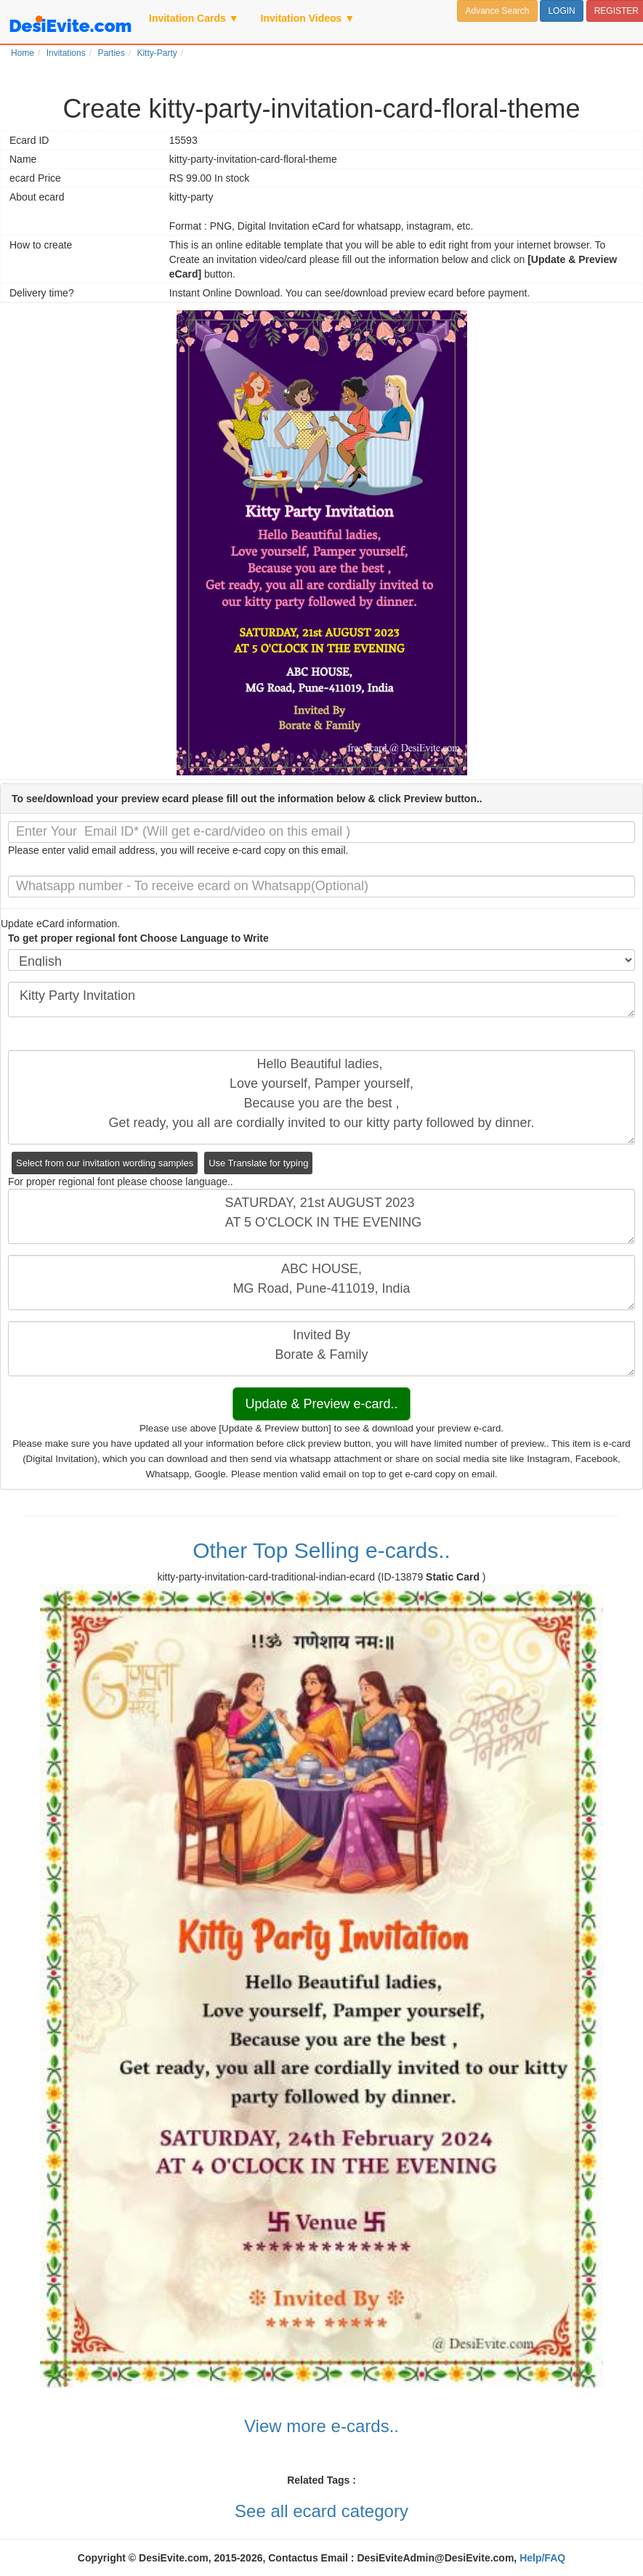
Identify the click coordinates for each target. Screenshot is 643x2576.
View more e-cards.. (321, 2426)
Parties (110, 53)
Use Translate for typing (258, 1163)
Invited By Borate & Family (321, 1348)
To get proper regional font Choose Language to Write (138, 938)
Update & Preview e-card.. (321, 1404)
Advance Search (497, 11)
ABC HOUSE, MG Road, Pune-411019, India (321, 1282)
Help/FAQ (542, 2558)
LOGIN (561, 11)
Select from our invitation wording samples (104, 1163)
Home (22, 53)
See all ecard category (321, 2511)
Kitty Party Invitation (321, 999)
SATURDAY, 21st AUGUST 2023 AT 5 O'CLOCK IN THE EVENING (321, 1216)
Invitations (66, 53)
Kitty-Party (157, 53)
